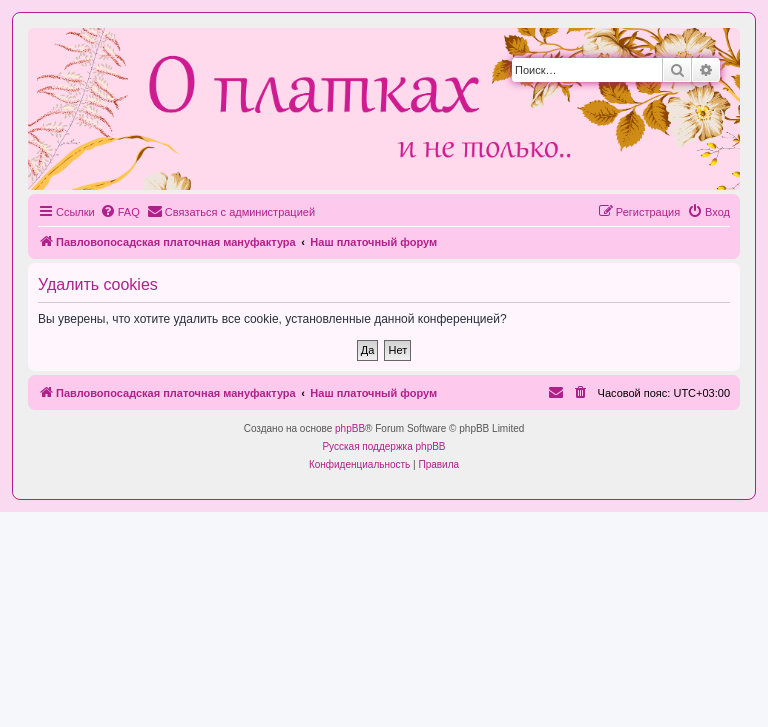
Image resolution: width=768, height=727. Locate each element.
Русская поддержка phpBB (383, 446)
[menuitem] (120, 212)
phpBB (350, 428)
